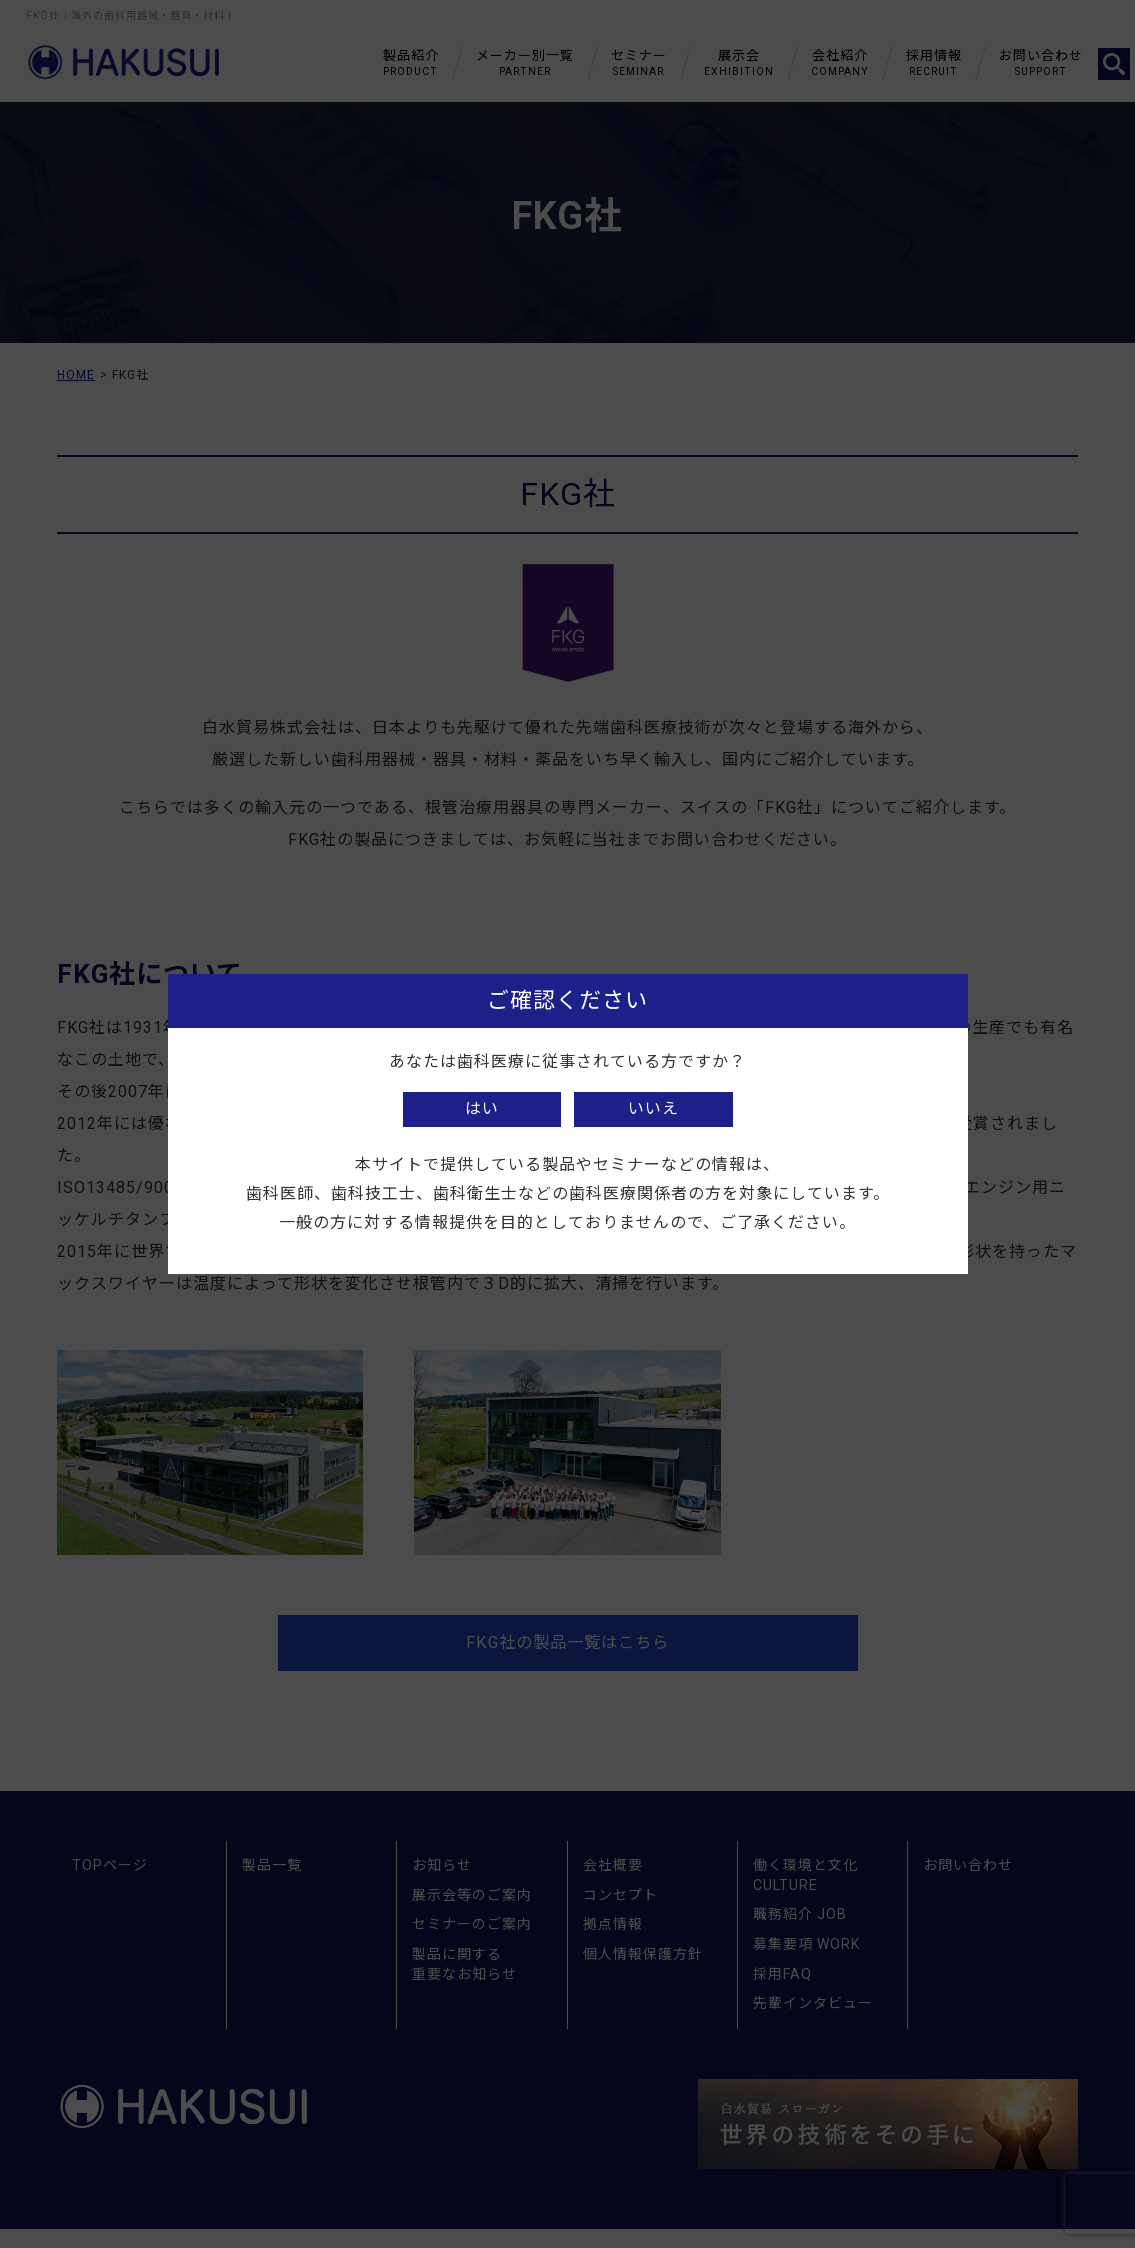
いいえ (653, 1108)
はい (482, 1108)
